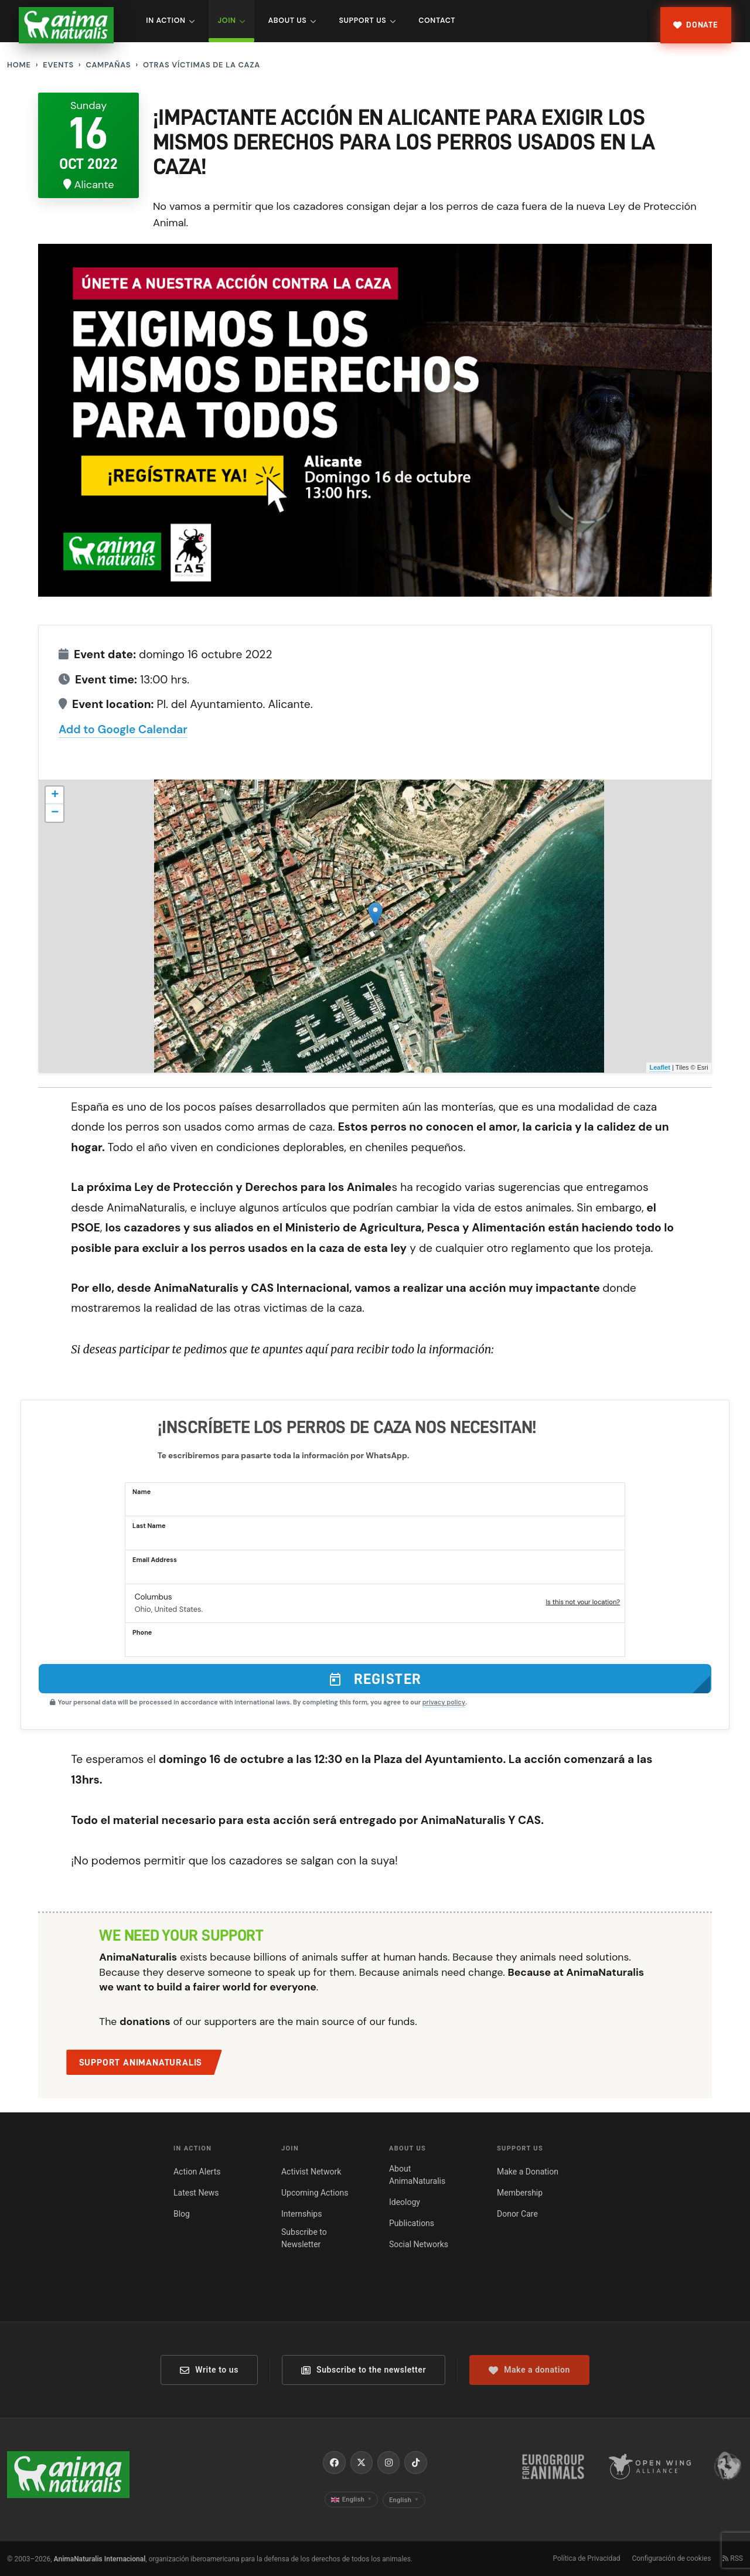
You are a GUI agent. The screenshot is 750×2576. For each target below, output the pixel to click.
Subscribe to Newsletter (304, 2238)
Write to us (209, 2369)
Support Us (367, 20)
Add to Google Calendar (123, 729)
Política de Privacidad (586, 2558)
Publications (411, 2223)
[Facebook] (334, 2462)
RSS (732, 2558)
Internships (301, 2213)
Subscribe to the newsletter (363, 2369)
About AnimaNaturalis (417, 2175)
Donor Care (517, 2213)
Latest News (196, 2192)
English (351, 2499)
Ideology (404, 2202)
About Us (292, 20)
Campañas (108, 65)
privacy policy (444, 1702)
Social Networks (418, 2244)
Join (232, 20)
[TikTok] (415, 2462)
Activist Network (311, 2171)
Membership (520, 2192)
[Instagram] (388, 2462)
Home (19, 65)
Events (58, 65)
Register (375, 1679)
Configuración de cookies (671, 2558)
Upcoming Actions (314, 2192)
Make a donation (529, 2369)
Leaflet (659, 1067)
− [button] (55, 813)
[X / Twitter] (361, 2462)
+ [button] (55, 795)
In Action (170, 20)
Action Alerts (197, 2171)
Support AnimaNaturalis (141, 2062)
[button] (375, 1603)
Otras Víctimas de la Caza (201, 65)
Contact (436, 20)
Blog (181, 2213)
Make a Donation (527, 2171)
